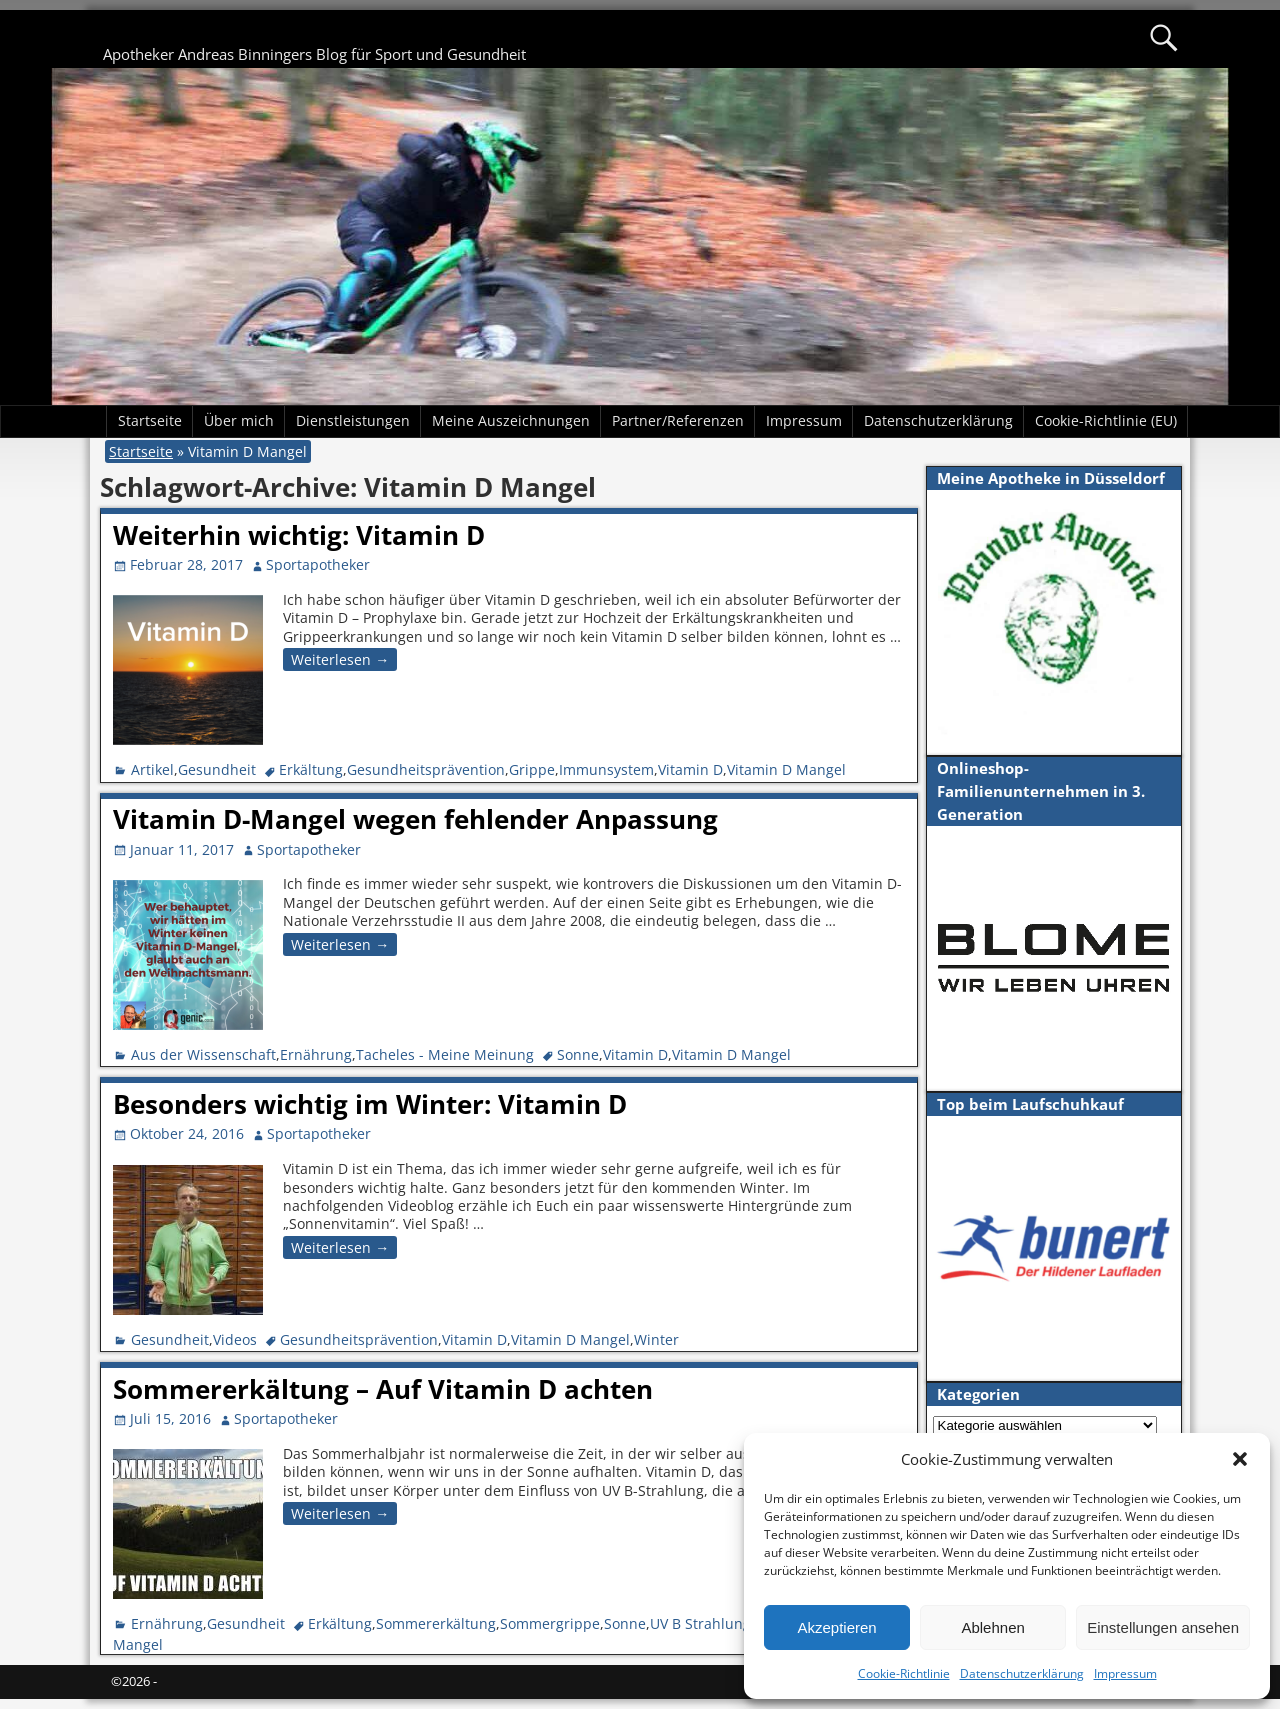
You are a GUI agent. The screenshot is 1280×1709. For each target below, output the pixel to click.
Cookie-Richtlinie (904, 1673)
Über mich (239, 420)
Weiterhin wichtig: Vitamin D (299, 535)
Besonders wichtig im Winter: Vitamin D (370, 1104)
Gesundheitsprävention (426, 769)
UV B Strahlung (700, 1623)
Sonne (578, 1054)
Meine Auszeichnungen (511, 420)
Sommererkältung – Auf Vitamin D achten (383, 1389)
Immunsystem (606, 769)
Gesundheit (217, 769)
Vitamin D (690, 769)
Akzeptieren (836, 1627)
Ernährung (316, 1054)
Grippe (532, 769)
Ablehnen (992, 1627)
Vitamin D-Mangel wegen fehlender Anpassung (415, 819)
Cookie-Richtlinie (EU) (1106, 420)
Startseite (150, 420)
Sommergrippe (550, 1623)
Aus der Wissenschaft (203, 1054)
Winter (656, 1339)
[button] (1240, 1459)
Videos (235, 1339)
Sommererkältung (436, 1623)
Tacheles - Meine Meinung (445, 1054)
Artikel (152, 769)
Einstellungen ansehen (1163, 1627)
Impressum (1125, 1673)
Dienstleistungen (353, 420)
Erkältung (311, 769)
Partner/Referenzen (678, 420)
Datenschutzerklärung (1022, 1673)
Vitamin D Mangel (786, 769)
